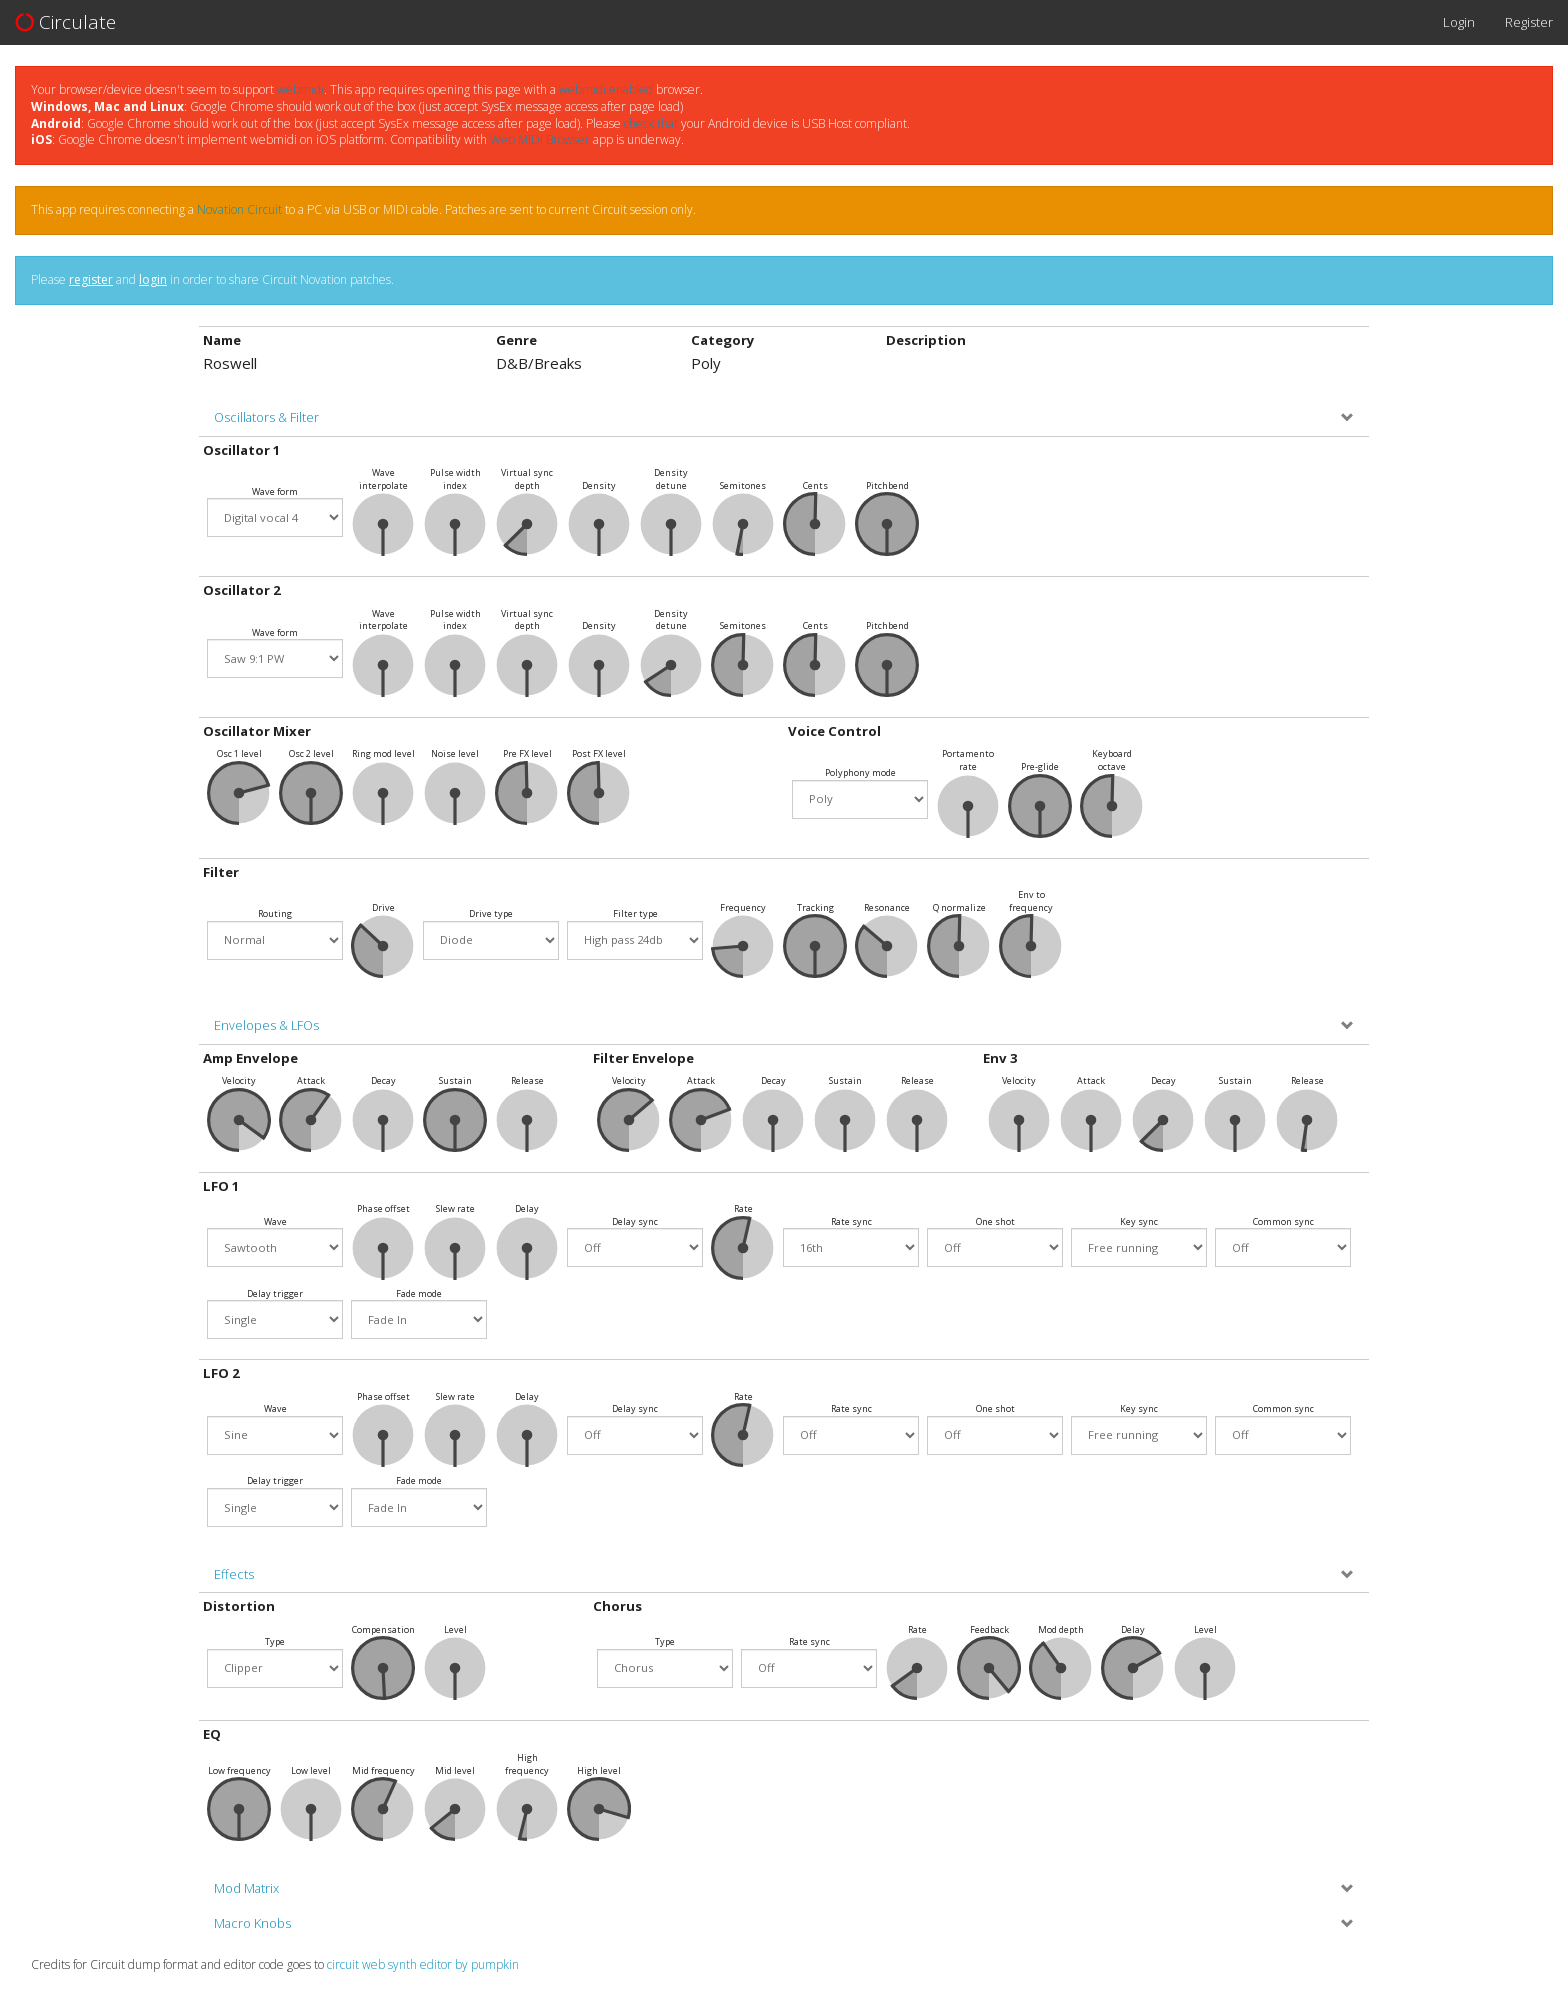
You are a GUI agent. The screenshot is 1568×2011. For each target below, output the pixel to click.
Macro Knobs (252, 1923)
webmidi (300, 89)
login (153, 279)
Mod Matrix (246, 1888)
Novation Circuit (239, 209)
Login (1459, 22)
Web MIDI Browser (540, 139)
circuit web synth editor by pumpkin (423, 1964)
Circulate (65, 22)
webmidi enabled (606, 89)
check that (651, 123)
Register (1529, 22)
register (91, 279)
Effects (234, 1574)
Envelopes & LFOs (266, 1025)
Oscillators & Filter (266, 417)
